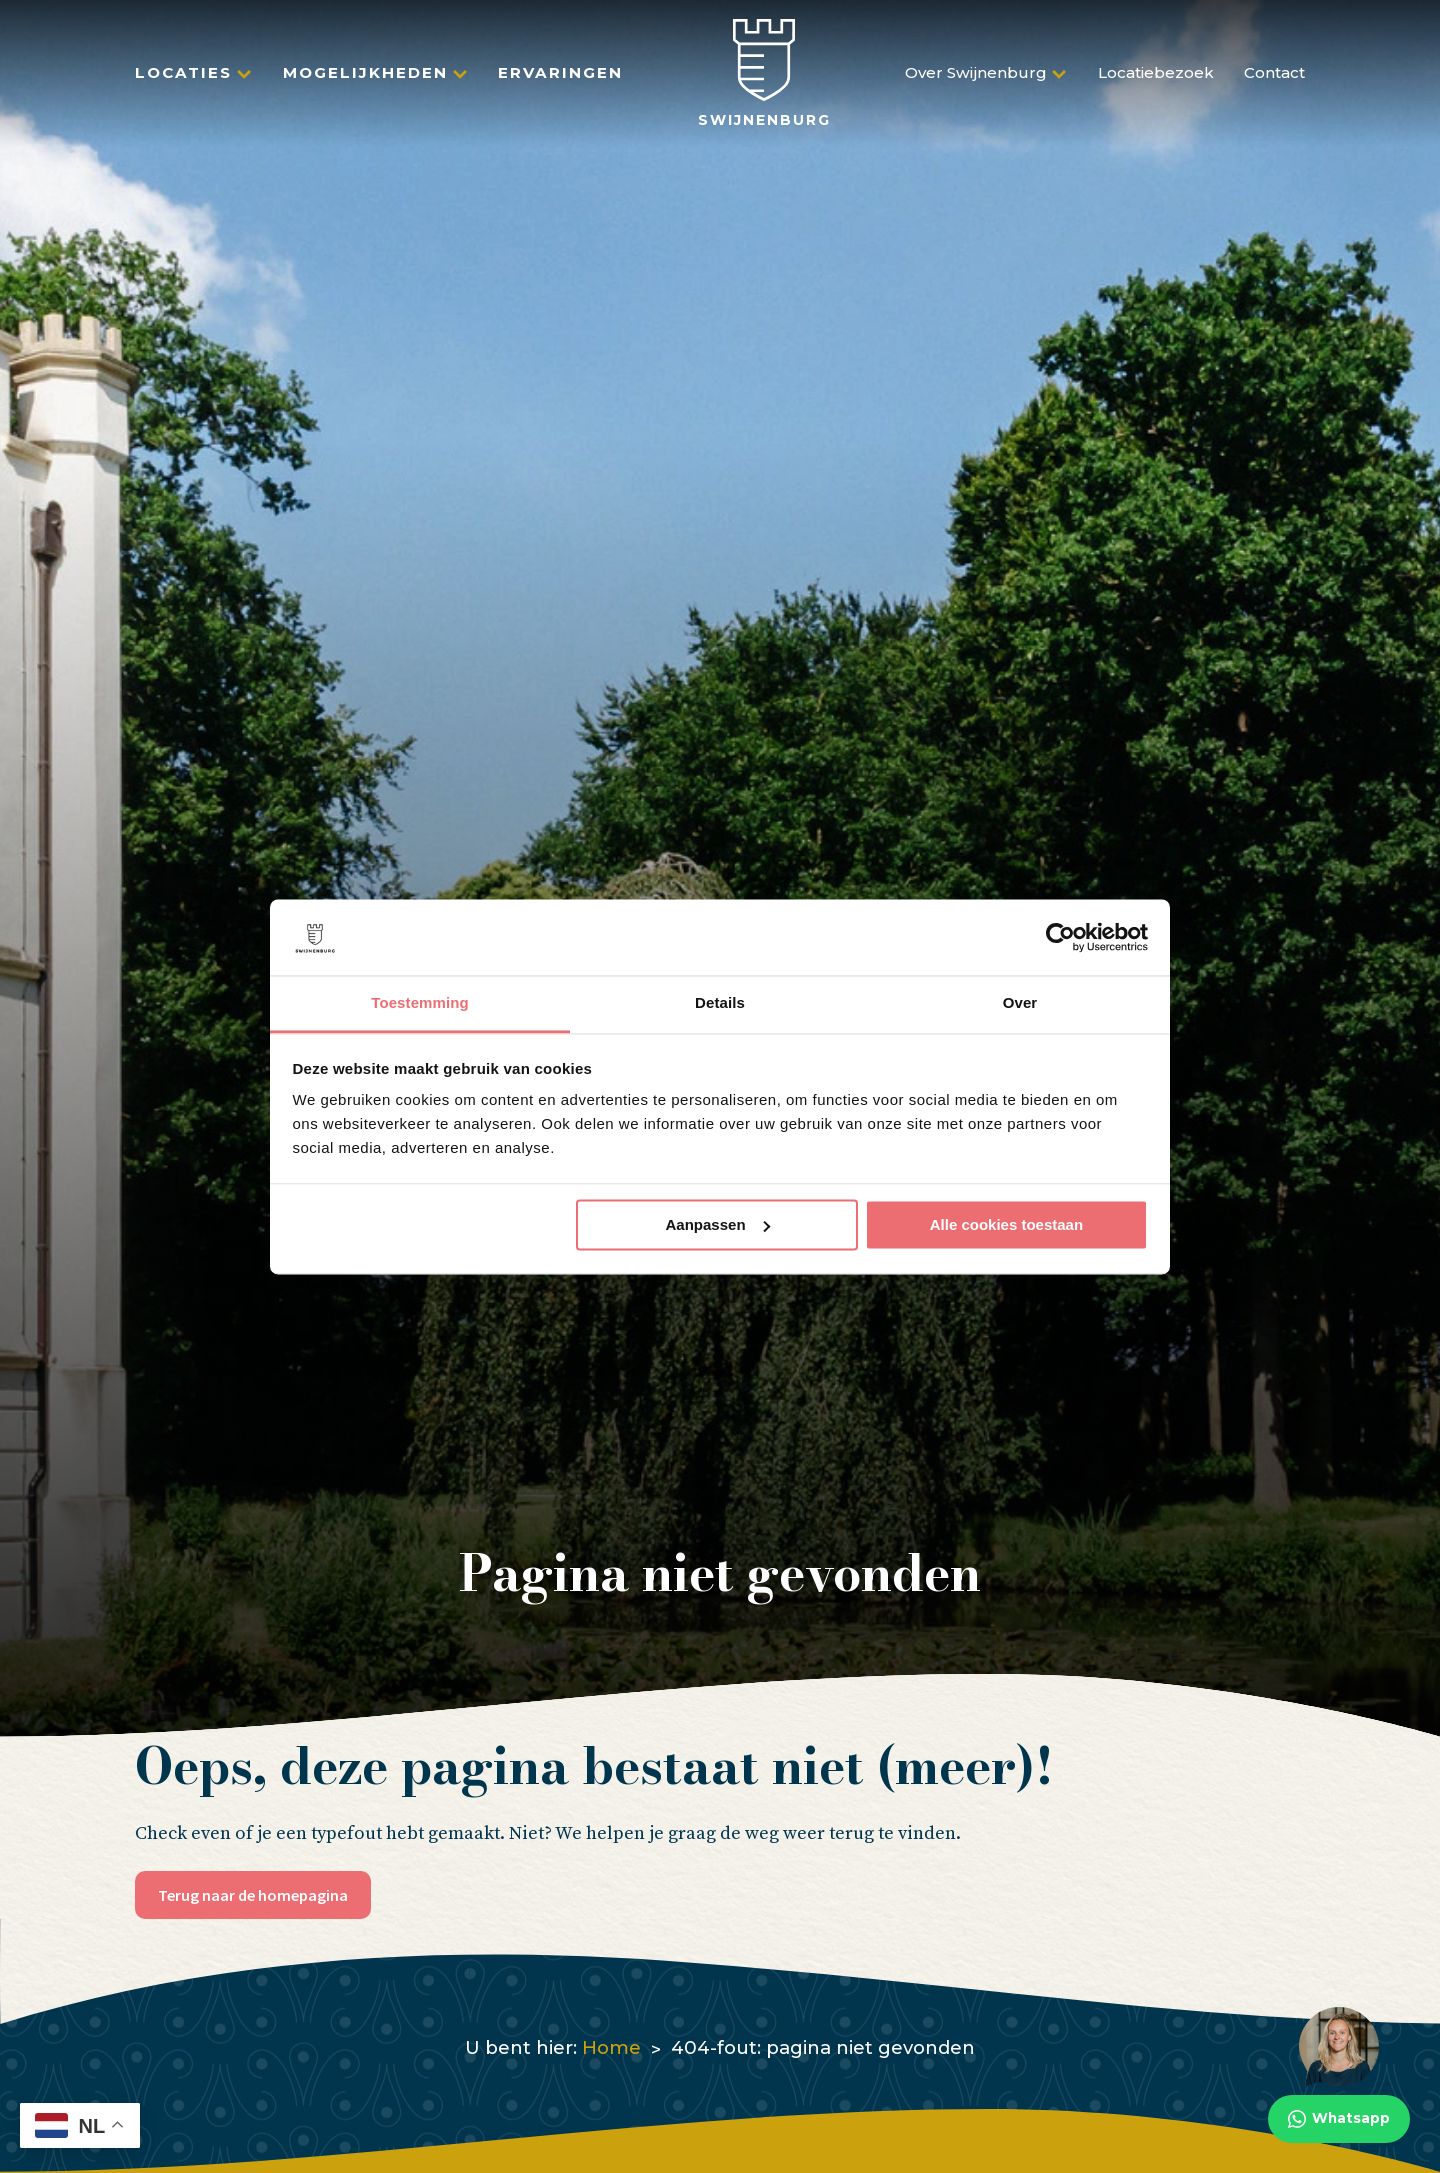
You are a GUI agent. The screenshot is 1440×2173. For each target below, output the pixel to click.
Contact (1274, 81)
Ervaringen (560, 81)
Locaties (183, 81)
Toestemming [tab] (420, 1003)
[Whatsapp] (1339, 2075)
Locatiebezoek (1156, 81)
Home (611, 2047)
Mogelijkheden (365, 81)
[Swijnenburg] (764, 81)
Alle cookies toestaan (1006, 1224)
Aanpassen (718, 1224)
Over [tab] (1020, 1003)
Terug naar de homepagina (253, 1895)
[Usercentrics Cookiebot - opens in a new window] (1060, 937)
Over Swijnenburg (976, 81)
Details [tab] (720, 1003)
